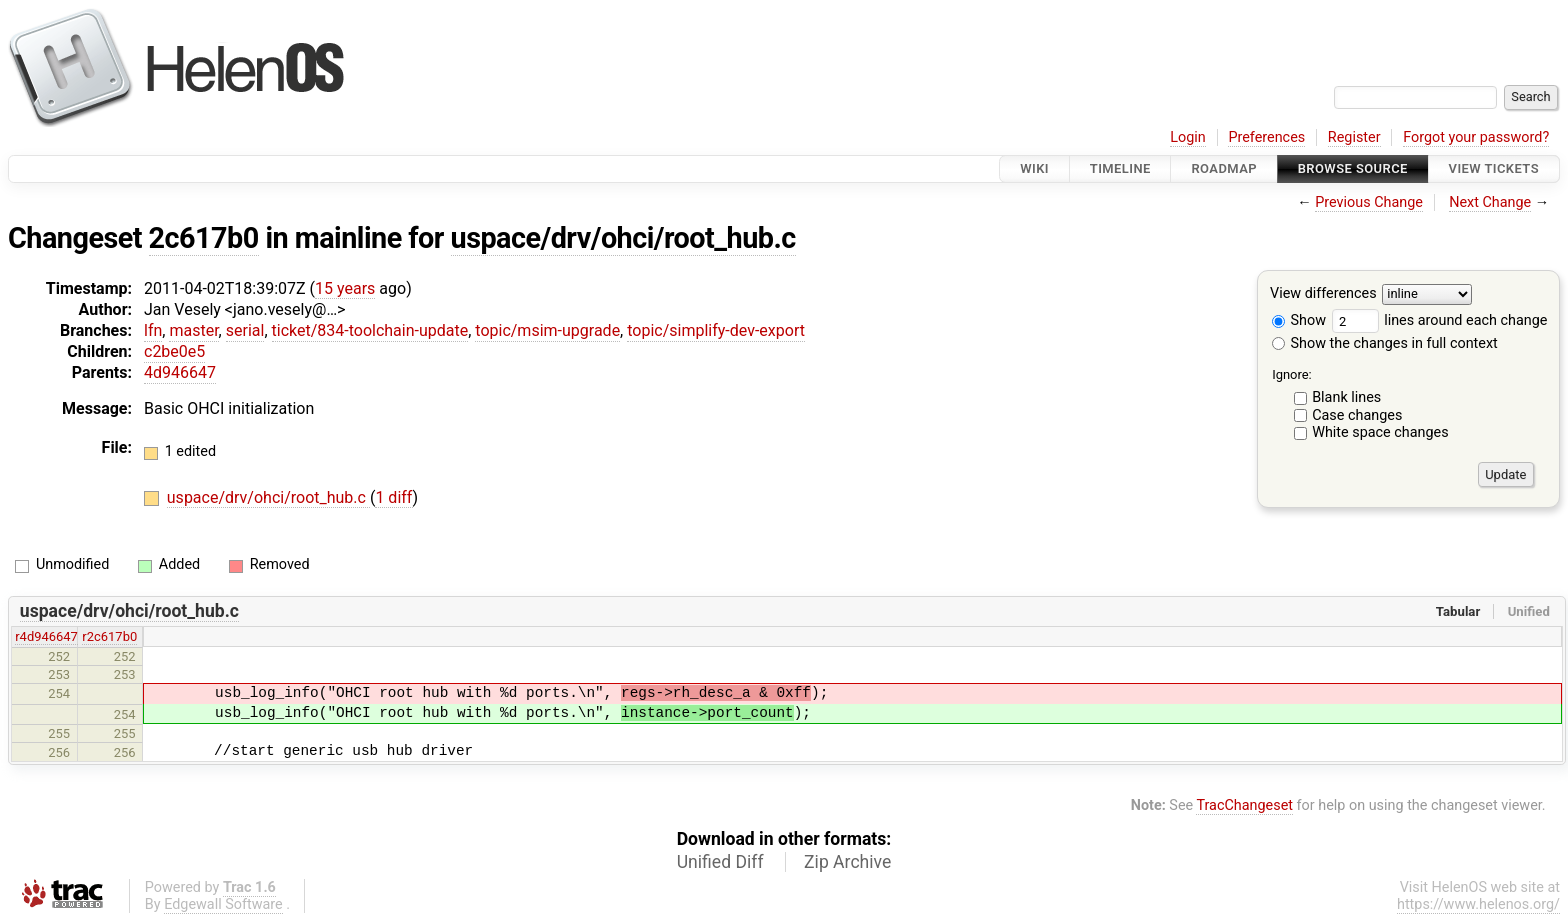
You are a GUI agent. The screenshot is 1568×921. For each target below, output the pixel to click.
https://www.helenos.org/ (1478, 904)
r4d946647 (46, 636)
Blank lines (1346, 397)
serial (245, 330)
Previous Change (1369, 202)
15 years (345, 288)
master (193, 330)
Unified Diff (720, 862)
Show (1299, 320)
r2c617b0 (109, 636)
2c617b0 (204, 238)
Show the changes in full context (1385, 343)
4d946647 (180, 372)
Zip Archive (847, 862)
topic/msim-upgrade (547, 330)
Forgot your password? (1476, 137)
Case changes (1357, 415)
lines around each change (1440, 320)
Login (1188, 137)
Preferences (1266, 137)
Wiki (1034, 168)
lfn (153, 330)
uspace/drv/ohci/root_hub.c (623, 238)
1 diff (393, 497)
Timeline (1120, 168)
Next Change (1490, 202)
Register (1354, 137)
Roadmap (1224, 168)
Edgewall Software (223, 904)
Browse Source (1353, 168)
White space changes (1380, 432)
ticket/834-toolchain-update (370, 330)
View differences (1323, 294)
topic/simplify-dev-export (716, 330)
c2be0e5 (174, 351)
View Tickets (1494, 168)
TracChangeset (1244, 805)
